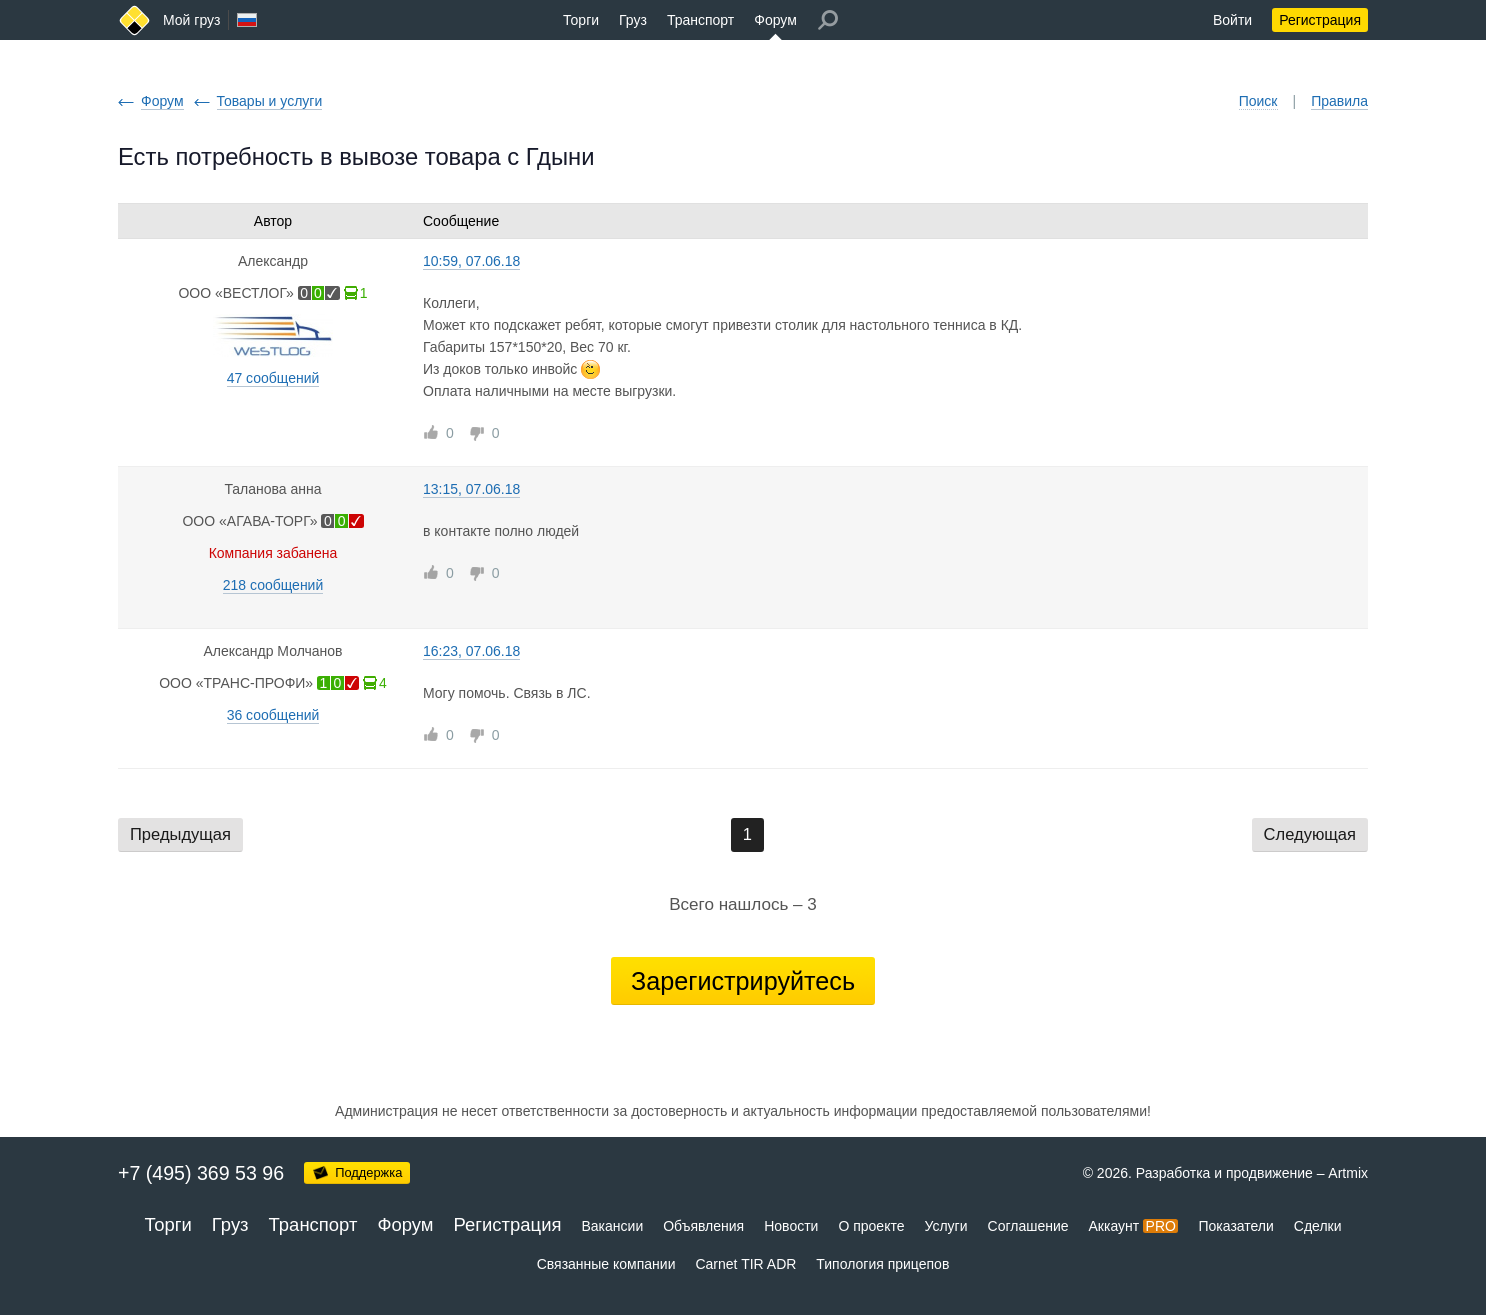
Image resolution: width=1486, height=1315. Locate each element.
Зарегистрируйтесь (743, 981)
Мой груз (191, 20)
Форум (775, 20)
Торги (581, 20)
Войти (1232, 20)
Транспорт (700, 20)
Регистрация (1320, 20)
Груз (633, 20)
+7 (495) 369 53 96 (201, 1173)
